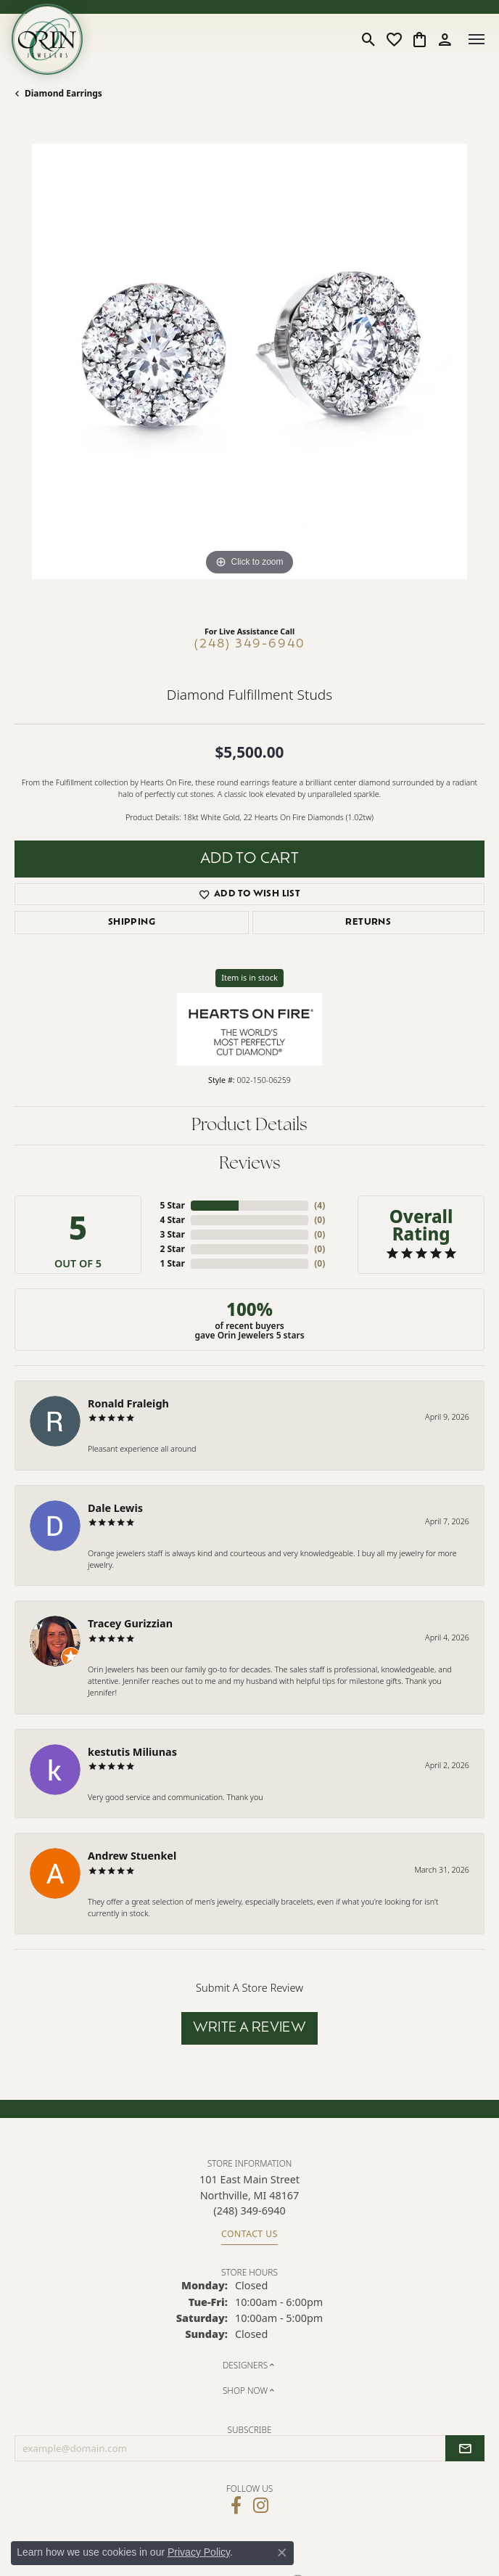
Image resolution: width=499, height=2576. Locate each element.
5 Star (172, 1205)
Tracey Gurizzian (130, 1623)
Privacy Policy (199, 2552)
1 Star (172, 1263)
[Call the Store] (249, 2210)
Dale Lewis (115, 1508)
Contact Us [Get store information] (249, 2234)
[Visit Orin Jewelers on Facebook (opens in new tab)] (236, 2505)
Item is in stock (249, 977)
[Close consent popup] (282, 2552)
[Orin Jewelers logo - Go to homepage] (47, 39)
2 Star (172, 1249)
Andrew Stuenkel (132, 1856)
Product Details (249, 1125)
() (319, 1205)
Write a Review (250, 2028)
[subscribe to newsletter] (464, 2448)
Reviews (250, 1164)
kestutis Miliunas (132, 1752)
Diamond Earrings (63, 93)
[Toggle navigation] (476, 39)
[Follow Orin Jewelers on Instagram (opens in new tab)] (260, 2505)
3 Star (172, 1234)
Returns (368, 922)
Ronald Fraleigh (128, 1403)
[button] (369, 39)
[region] (249, 379)
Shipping (131, 922)
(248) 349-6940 (249, 644)
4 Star (172, 1220)
